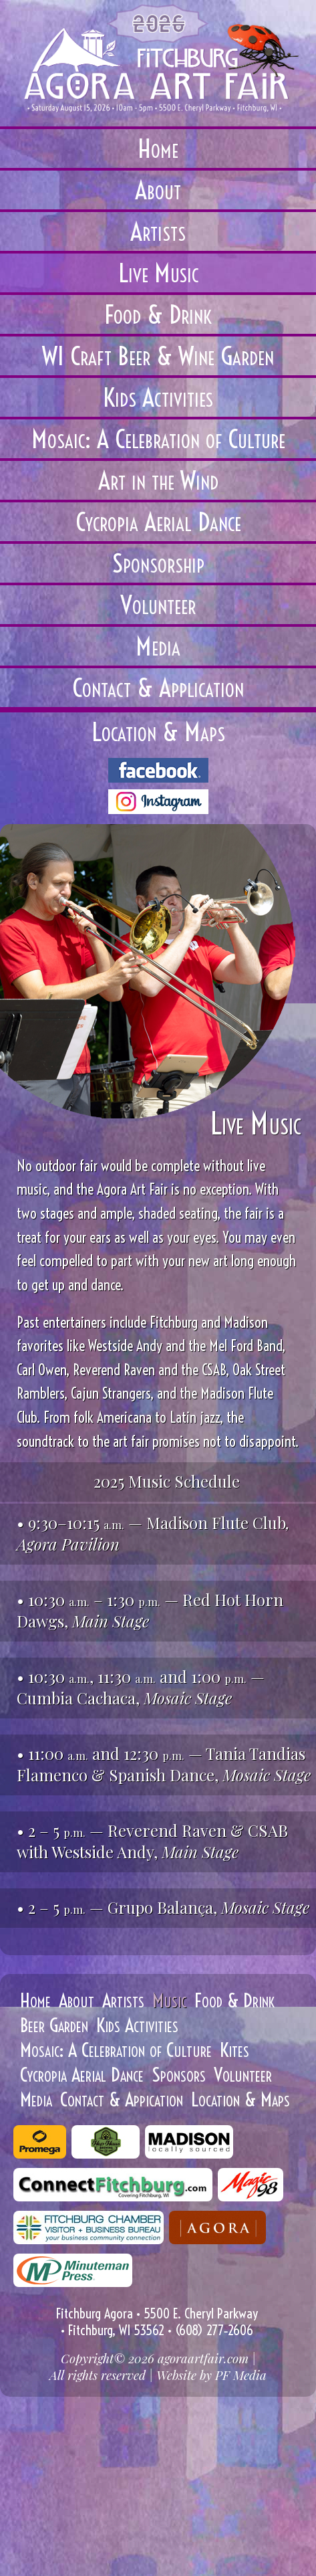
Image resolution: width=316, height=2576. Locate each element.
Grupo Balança (160, 1907)
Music (169, 2000)
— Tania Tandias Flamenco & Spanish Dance (161, 1764)
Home (35, 2000)
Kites (234, 2050)
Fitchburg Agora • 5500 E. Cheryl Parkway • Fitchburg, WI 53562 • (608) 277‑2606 (157, 2322)
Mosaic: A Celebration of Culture (116, 2050)
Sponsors (179, 2074)
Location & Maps (240, 2099)
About (76, 2000)
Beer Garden (54, 2025)
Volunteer (243, 2074)
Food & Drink (234, 2000)
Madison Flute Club (216, 1522)
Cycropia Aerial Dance (82, 2074)
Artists (123, 2000)
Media (36, 2099)
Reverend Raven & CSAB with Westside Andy (152, 1840)
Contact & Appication (121, 2099)
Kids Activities (137, 2025)
